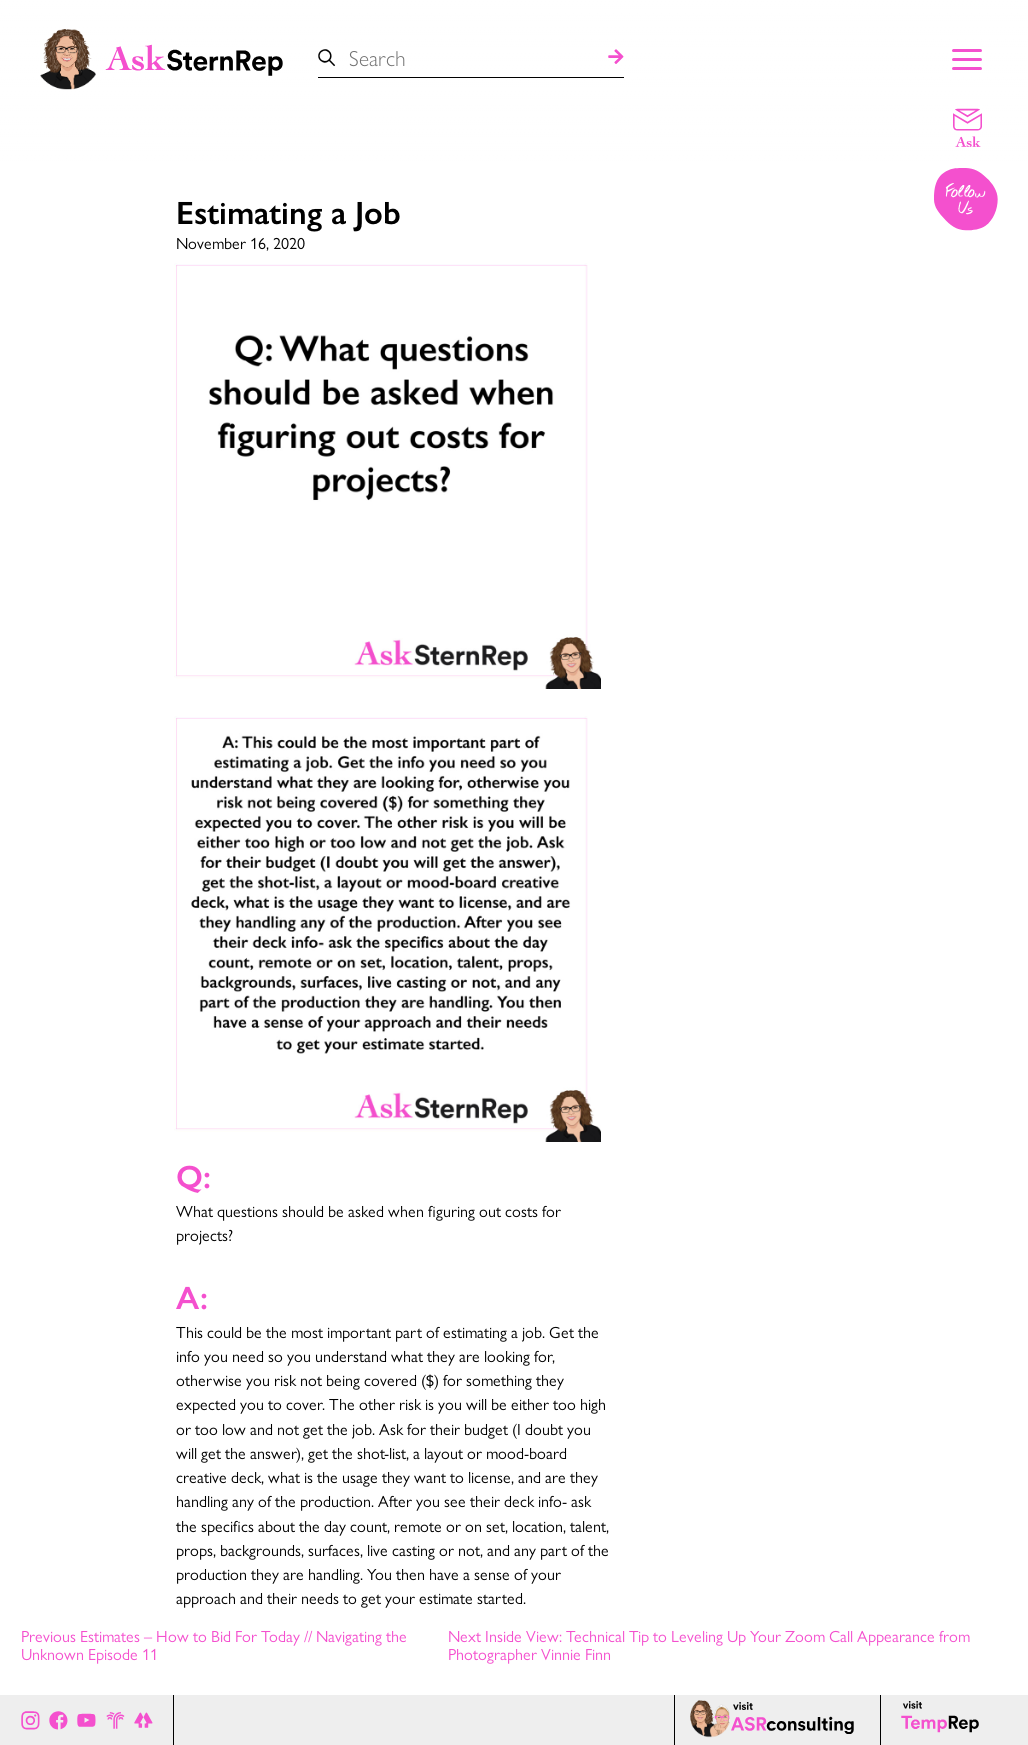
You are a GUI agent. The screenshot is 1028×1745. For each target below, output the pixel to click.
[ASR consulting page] (777, 1720)
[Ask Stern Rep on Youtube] (86, 1719)
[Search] (616, 57)
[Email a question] (967, 127)
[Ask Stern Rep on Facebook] (58, 1719)
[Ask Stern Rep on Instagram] (30, 1719)
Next (709, 1645)
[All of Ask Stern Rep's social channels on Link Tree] (143, 1719)
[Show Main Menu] (967, 57)
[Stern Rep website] (115, 1719)
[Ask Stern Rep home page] (160, 57)
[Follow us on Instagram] (967, 201)
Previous (214, 1645)
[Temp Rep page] (943, 1720)
